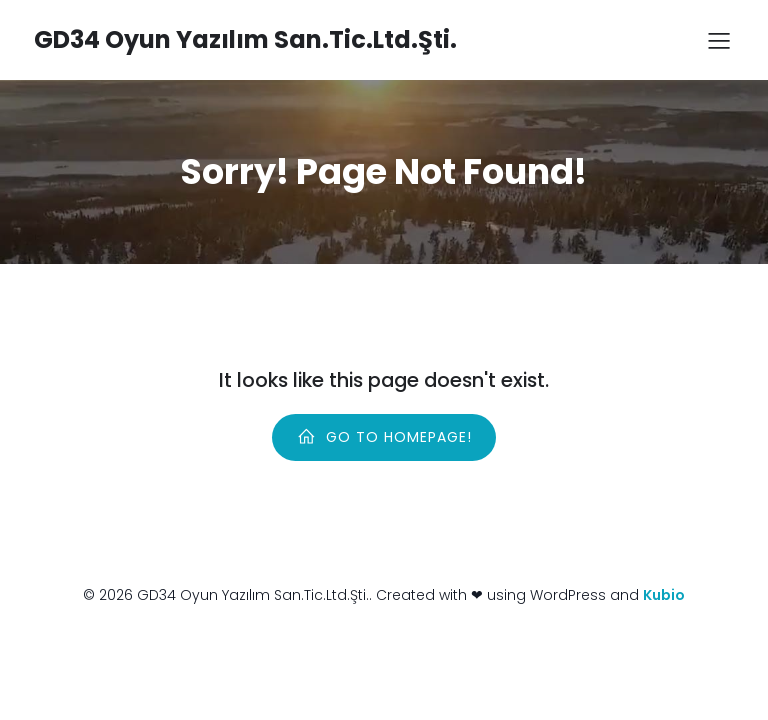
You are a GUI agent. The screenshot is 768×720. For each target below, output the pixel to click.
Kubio (664, 595)
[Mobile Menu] (719, 40)
